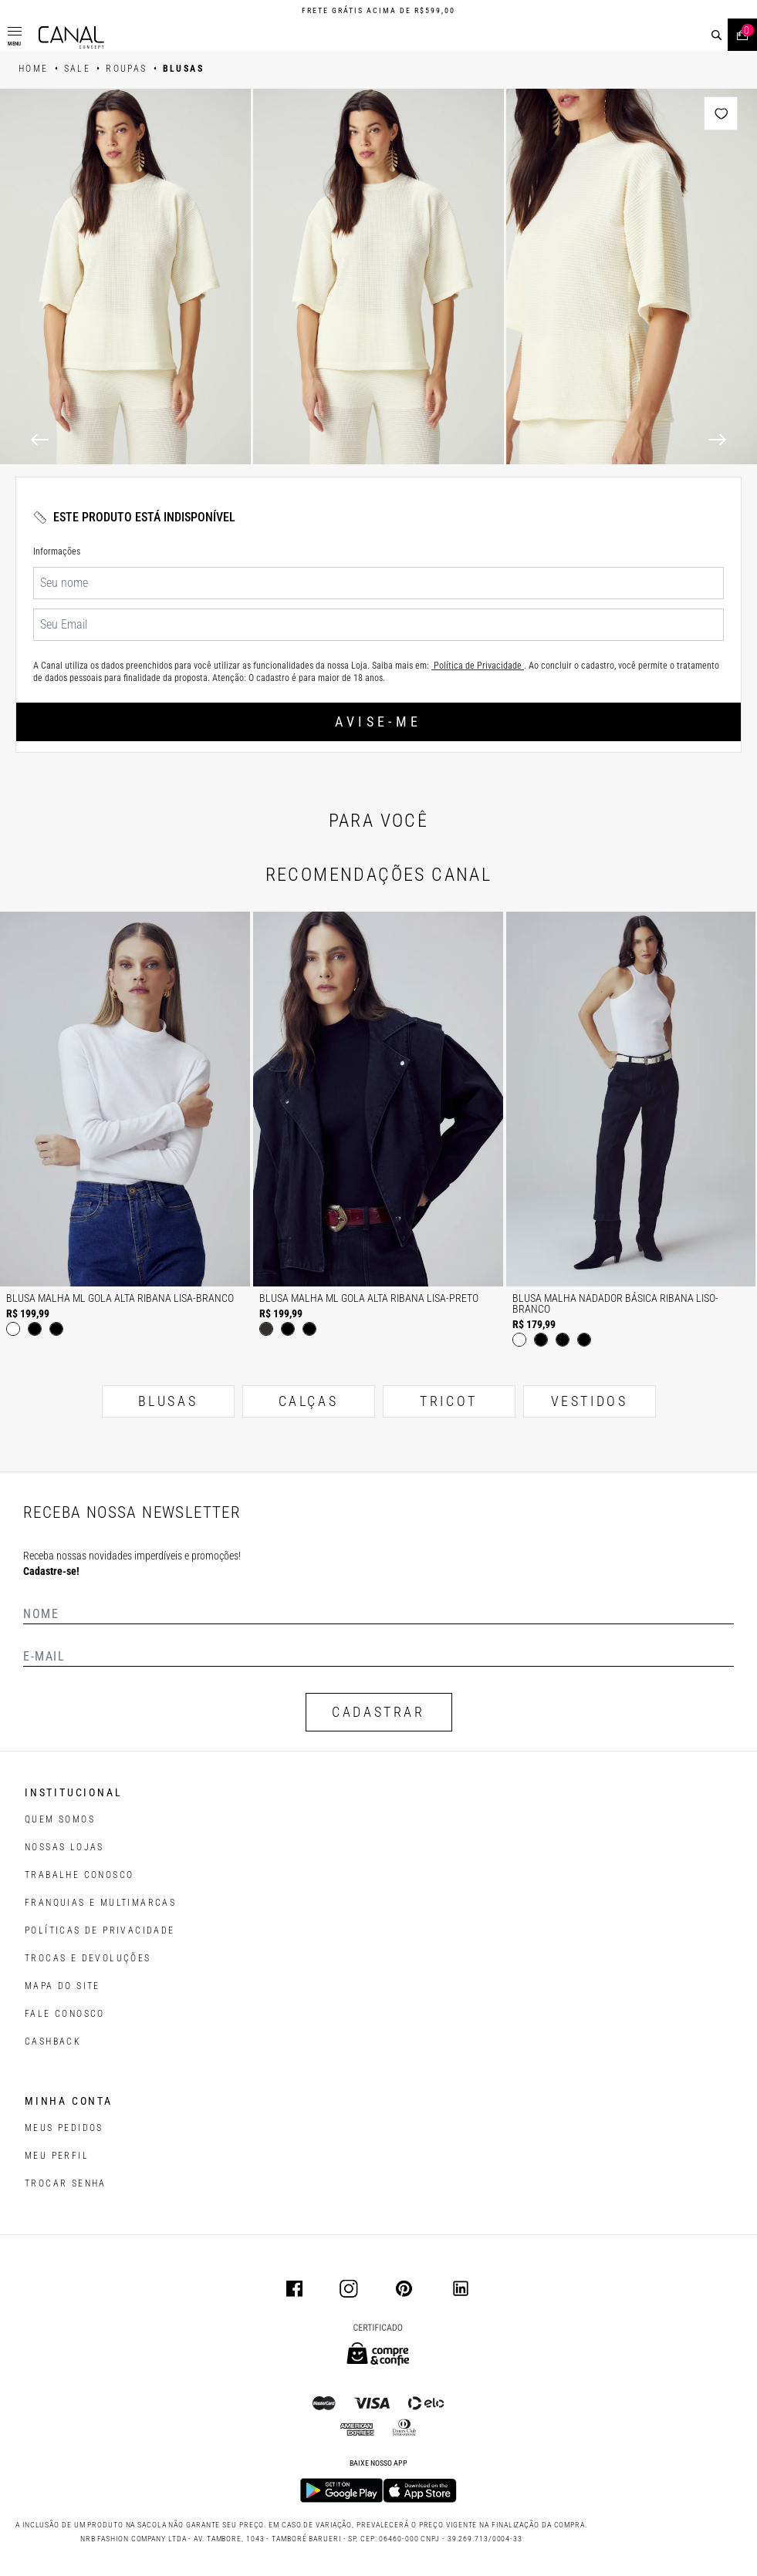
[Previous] (40, 439)
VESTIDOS (589, 1401)
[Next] (717, 439)
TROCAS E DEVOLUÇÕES (88, 1958)
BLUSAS (168, 1401)
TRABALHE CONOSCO (79, 1875)
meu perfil (57, 2155)
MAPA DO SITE (62, 1986)
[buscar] (716, 35)
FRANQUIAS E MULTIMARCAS (100, 1902)
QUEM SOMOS (60, 1819)
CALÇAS (309, 1401)
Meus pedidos (64, 2128)
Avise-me (378, 721)
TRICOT (449, 1401)
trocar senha (65, 2183)
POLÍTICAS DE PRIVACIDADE (100, 1930)
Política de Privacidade (477, 665)
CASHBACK (53, 2041)
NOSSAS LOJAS (64, 1847)
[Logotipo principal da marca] (71, 37)
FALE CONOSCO (65, 2013)
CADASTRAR (378, 1712)
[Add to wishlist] (721, 113)
